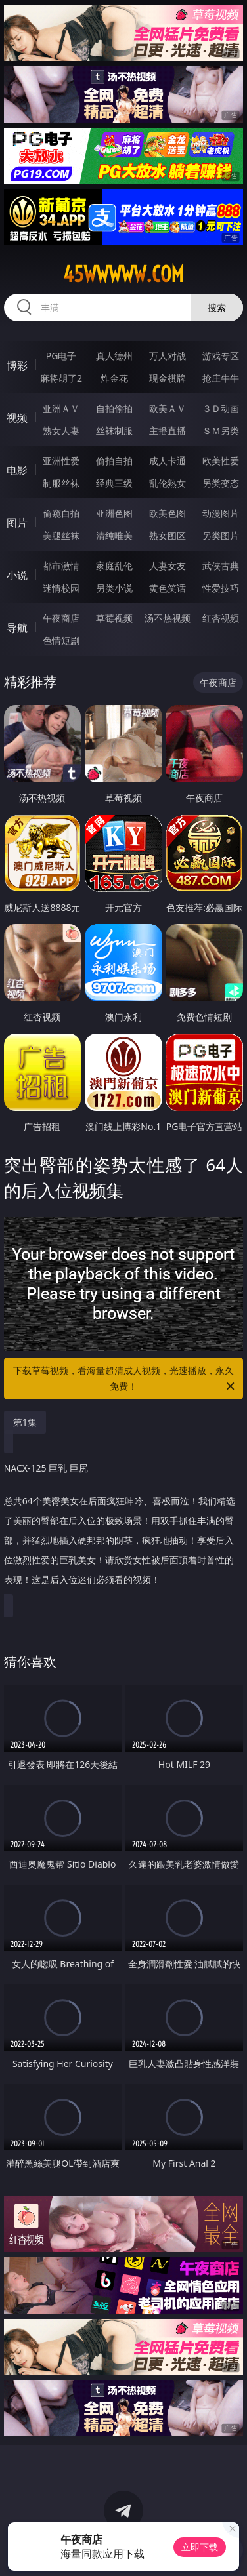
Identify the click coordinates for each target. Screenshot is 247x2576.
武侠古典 (220, 565)
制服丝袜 (61, 483)
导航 (17, 627)
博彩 (17, 365)
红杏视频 (220, 618)
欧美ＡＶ (167, 408)
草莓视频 (114, 618)
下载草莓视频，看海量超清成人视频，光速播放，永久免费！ (124, 1379)
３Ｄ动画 (220, 408)
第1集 (25, 1422)
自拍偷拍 (114, 408)
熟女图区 (167, 535)
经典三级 (114, 483)
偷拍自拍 (114, 460)
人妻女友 (167, 565)
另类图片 (220, 535)
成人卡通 (167, 460)
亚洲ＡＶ (61, 408)
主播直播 (167, 430)
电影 (17, 470)
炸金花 (114, 378)
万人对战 (167, 356)
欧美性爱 (220, 460)
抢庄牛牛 (220, 378)
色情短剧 (61, 640)
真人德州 (114, 356)
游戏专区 (220, 356)
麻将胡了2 (61, 378)
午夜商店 (61, 618)
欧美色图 (167, 513)
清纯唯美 (114, 535)
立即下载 (199, 2547)
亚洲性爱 (61, 460)
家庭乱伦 (114, 565)
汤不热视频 (168, 618)
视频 (17, 418)
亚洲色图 (114, 513)
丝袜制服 (114, 430)
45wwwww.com (123, 274)
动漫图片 (220, 513)
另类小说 (114, 588)
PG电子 (61, 356)
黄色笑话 (167, 588)
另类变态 (220, 483)
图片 (17, 522)
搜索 (217, 307)
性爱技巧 (220, 588)
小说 (17, 575)
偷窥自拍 (61, 513)
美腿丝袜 (61, 535)
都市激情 (61, 565)
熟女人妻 (61, 430)
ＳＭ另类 (220, 430)
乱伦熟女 (167, 483)
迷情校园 (61, 588)
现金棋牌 (167, 378)
